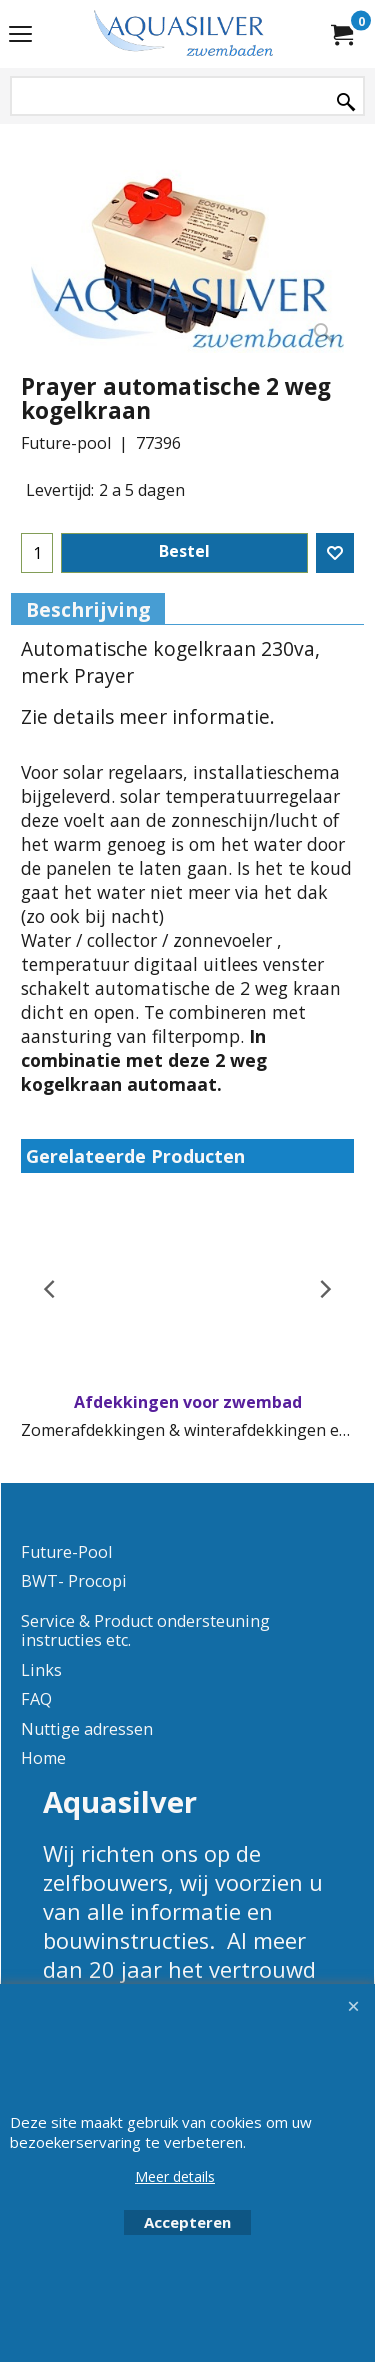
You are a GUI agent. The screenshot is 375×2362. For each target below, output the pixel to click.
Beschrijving (88, 609)
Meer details (175, 2176)
